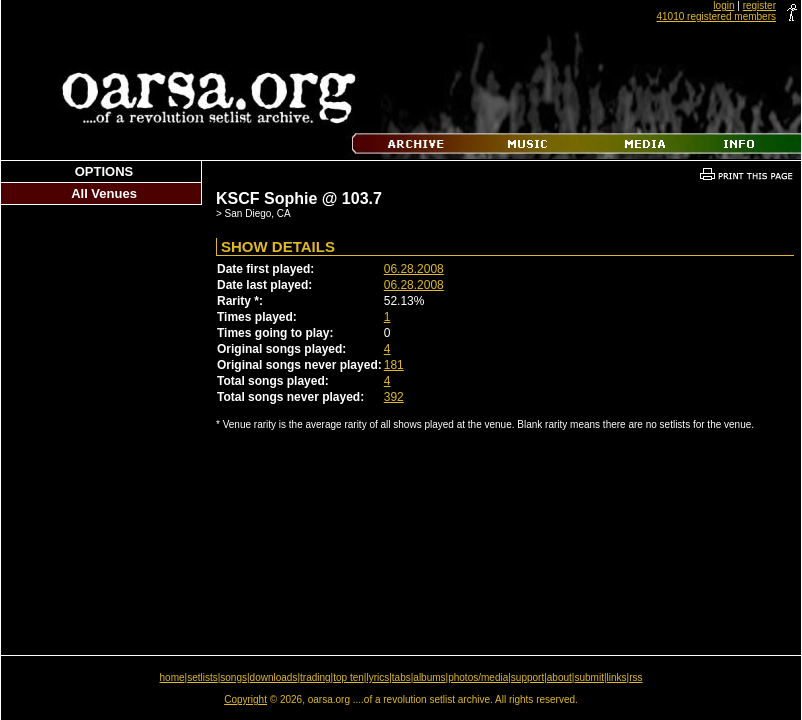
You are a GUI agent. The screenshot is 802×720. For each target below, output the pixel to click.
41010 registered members (716, 16)
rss (635, 677)
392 (394, 397)
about (559, 677)
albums (429, 677)
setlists (202, 677)
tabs (401, 677)
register (759, 5)
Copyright (245, 699)
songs (233, 677)
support (527, 677)
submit (588, 677)
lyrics (377, 677)
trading (315, 677)
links (617, 677)
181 (394, 365)
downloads (274, 677)
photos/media (478, 677)
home (172, 677)
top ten (348, 677)
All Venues (104, 193)
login (723, 5)
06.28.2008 (414, 269)
